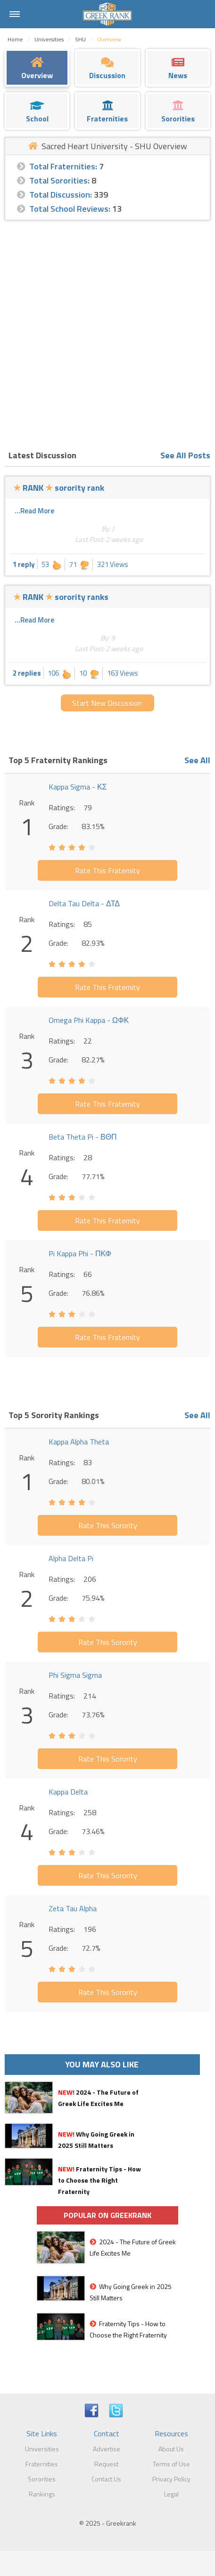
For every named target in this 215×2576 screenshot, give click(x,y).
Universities (42, 2449)
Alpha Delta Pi (71, 1558)
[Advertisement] (107, 332)
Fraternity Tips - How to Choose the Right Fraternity (99, 2180)
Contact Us (106, 2479)
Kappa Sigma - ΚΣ (78, 786)
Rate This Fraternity (107, 870)
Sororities (42, 2479)
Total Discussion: (60, 194)
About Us (171, 2449)
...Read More (34, 510)
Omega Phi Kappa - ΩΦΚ (89, 1020)
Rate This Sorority (107, 1525)
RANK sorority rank (58, 487)
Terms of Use (171, 2464)
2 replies (27, 673)
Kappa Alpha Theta (79, 1441)
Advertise (106, 2449)
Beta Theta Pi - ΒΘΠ (83, 1136)
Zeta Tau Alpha (73, 1908)
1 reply (24, 564)
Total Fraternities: (63, 166)
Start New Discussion (107, 703)
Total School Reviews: (69, 208)
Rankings (42, 2494)
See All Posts (185, 455)
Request (106, 2464)
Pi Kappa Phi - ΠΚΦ (80, 1253)
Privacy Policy (171, 2479)
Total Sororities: (59, 180)
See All (197, 760)
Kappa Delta (68, 1791)
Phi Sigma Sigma (75, 1675)
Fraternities (41, 2464)
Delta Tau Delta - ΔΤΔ (84, 903)
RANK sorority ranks (60, 596)
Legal (171, 2494)
